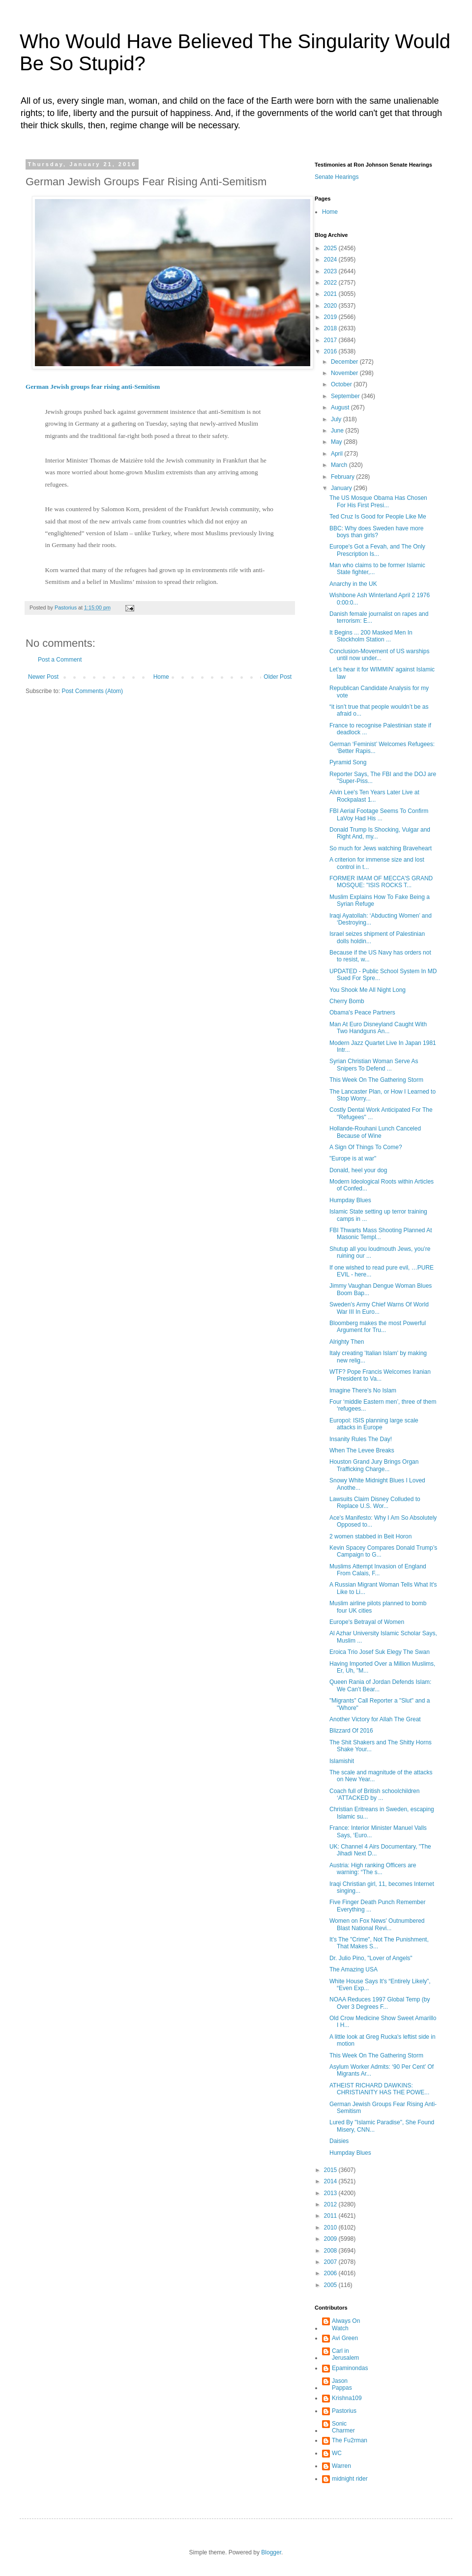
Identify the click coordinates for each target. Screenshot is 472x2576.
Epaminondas (350, 2368)
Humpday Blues (350, 1200)
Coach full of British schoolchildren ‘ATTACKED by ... (374, 1794)
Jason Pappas (342, 2384)
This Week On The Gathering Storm (376, 1079)
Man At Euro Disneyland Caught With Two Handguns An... (378, 1028)
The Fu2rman (349, 2440)
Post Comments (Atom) (92, 691)
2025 (331, 248)
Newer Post (43, 676)
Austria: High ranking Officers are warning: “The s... (372, 1869)
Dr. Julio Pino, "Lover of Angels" (371, 1958)
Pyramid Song (347, 762)
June (338, 430)
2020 (331, 305)
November (345, 373)
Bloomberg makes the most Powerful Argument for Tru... (377, 1326)
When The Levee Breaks (361, 1450)
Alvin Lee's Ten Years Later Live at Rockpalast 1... (374, 796)
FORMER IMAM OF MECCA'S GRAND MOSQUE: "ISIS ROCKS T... (381, 882)
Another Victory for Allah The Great (375, 1719)
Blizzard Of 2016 (351, 1730)
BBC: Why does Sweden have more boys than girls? (376, 532)
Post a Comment (60, 659)
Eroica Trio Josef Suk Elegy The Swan (379, 1652)
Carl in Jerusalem (345, 2354)
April (337, 453)
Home (161, 676)
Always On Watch (346, 2324)
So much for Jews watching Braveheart (380, 848)
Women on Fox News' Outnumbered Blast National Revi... (377, 1924)
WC (337, 2453)
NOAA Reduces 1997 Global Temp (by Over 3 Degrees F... (379, 2003)
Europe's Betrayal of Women (366, 1622)
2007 (331, 2261)
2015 (331, 2170)
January (342, 488)
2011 (331, 2215)
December (345, 361)
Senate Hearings (336, 177)
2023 (331, 271)
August (341, 407)
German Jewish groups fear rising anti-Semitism (93, 386)
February (343, 476)
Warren (341, 2465)
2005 (331, 2285)
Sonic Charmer (343, 2427)
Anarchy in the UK (353, 583)
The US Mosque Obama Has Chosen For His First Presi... (378, 501)
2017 (331, 340)
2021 (331, 293)
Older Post (278, 676)
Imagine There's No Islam (362, 1390)
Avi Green (345, 2338)
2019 (331, 317)
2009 (331, 2238)
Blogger (271, 2552)
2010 (331, 2227)
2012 (331, 2204)
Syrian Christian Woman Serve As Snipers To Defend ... (373, 1064)
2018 (331, 328)
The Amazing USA (353, 1969)
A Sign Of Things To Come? (365, 1147)
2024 (331, 259)
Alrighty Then (346, 1341)
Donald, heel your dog (358, 1170)
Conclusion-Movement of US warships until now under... (379, 655)
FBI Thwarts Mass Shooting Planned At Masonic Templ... (380, 1234)
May (337, 441)
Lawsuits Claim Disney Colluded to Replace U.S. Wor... (374, 1502)
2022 (331, 282)
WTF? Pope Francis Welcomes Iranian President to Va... (380, 1375)
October (342, 384)
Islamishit (341, 1761)
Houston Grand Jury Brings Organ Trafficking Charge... (373, 1465)
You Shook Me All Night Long (367, 989)
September (346, 396)
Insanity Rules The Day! (360, 1439)
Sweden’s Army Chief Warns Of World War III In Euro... (379, 1308)
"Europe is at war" (352, 1158)
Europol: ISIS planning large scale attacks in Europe (373, 1424)
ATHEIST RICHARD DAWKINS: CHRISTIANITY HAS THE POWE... (379, 2089)
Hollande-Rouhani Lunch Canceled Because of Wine (375, 1132)
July (337, 419)
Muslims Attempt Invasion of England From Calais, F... (377, 1570)
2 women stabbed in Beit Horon (370, 1536)
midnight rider (350, 2478)
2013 (331, 2193)
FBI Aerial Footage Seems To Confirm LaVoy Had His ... (378, 814)
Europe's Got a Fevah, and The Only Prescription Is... (377, 550)
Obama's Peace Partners (362, 1012)
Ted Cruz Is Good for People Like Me (377, 516)
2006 (331, 2273)
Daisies (339, 2141)
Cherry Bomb (346, 1001)
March (340, 465)
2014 (331, 2181)
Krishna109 (347, 2398)
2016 (331, 351)
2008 (331, 2250)
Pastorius (344, 2410)
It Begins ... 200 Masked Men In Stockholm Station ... (371, 636)
